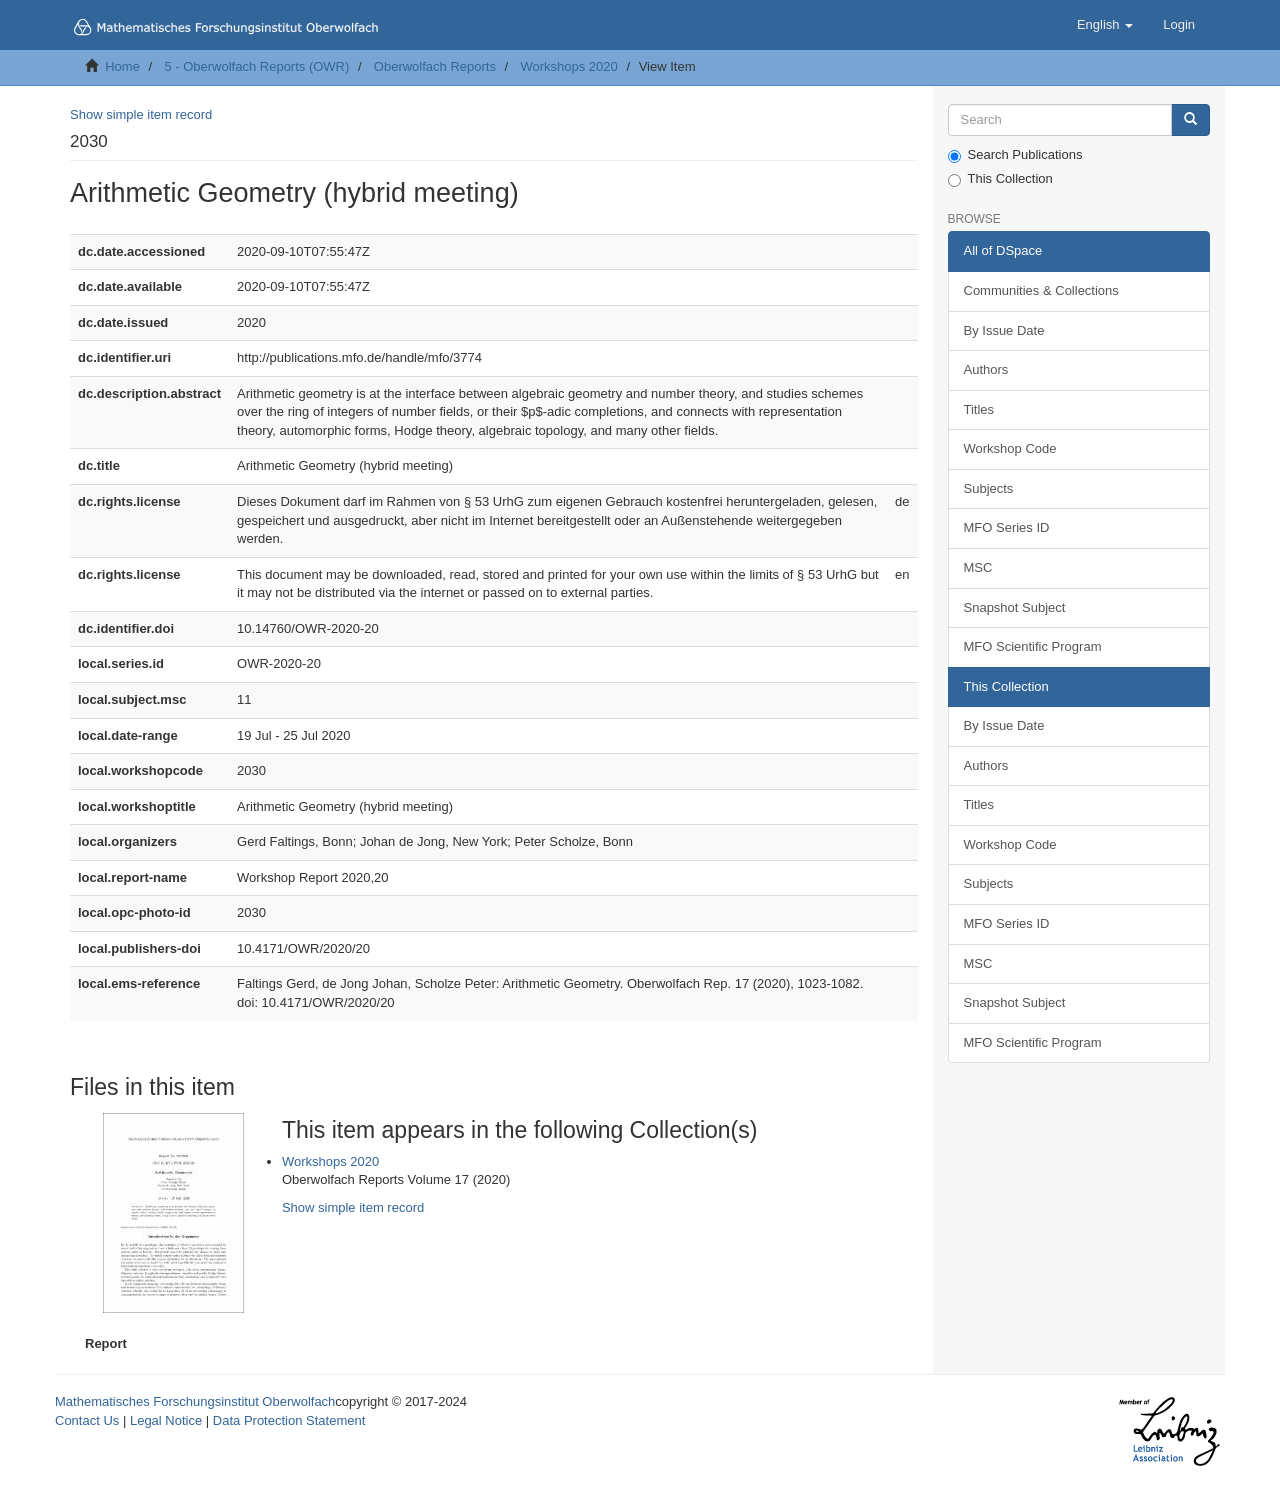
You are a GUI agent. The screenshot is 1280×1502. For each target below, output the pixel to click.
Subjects (989, 488)
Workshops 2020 (568, 66)
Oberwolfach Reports (435, 66)
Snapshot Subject (1015, 607)
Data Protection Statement (289, 1420)
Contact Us (87, 1420)
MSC (978, 567)
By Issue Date (1004, 330)
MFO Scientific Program (1033, 646)
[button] (1105, 25)
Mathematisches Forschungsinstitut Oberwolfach (195, 1401)
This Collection (1000, 179)
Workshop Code (1010, 448)
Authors (986, 369)
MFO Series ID (1007, 527)
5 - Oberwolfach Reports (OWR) (256, 66)
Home (122, 66)
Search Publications (1015, 155)
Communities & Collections (1041, 290)
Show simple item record (141, 114)
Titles (979, 409)
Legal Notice (166, 1420)
